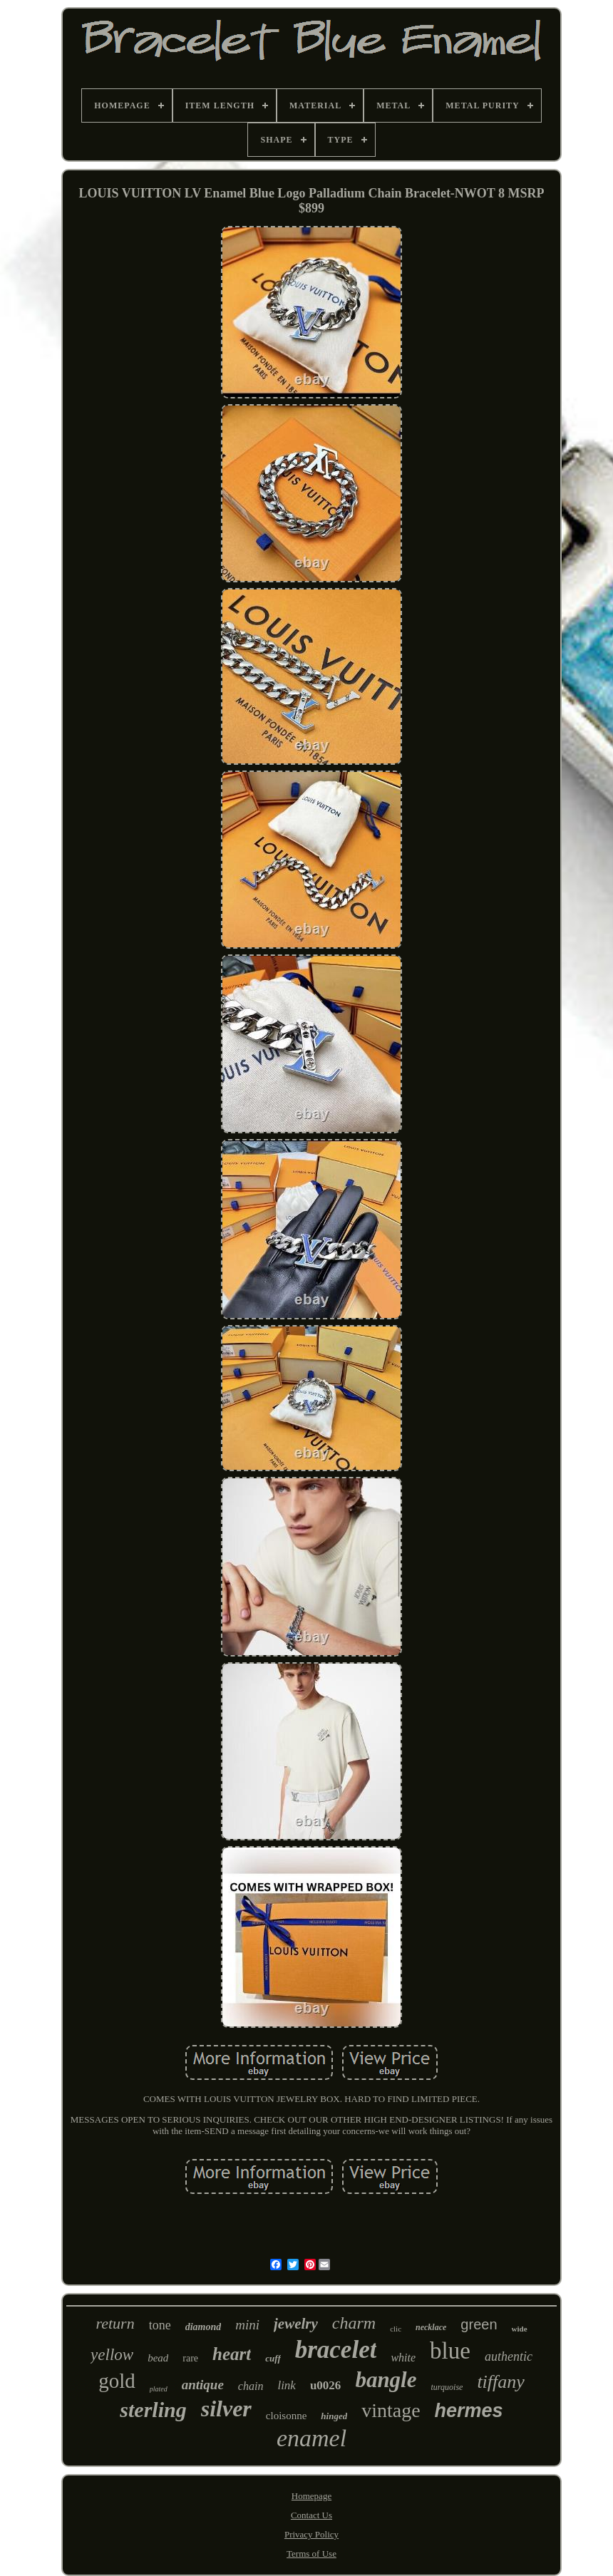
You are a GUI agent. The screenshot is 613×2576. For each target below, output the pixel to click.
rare (190, 2358)
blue (450, 2351)
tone (160, 2325)
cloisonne (286, 2415)
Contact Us (311, 2515)
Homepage (311, 2495)
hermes (469, 2410)
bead (158, 2358)
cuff (272, 2358)
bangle (385, 2379)
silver (226, 2408)
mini (247, 2324)
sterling (153, 2409)
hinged (334, 2416)
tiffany (500, 2381)
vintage (390, 2410)
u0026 (325, 2385)
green (478, 2324)
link (286, 2385)
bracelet (336, 2350)
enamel (311, 2438)
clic (395, 2328)
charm (354, 2323)
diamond (203, 2327)
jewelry (296, 2323)
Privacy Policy (311, 2534)
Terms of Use (311, 2553)
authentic (508, 2356)
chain (251, 2386)
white (403, 2357)
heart (231, 2354)
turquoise (447, 2387)
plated (159, 2389)
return (115, 2323)
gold (116, 2380)
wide (519, 2328)
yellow (112, 2355)
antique (203, 2384)
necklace (431, 2327)
